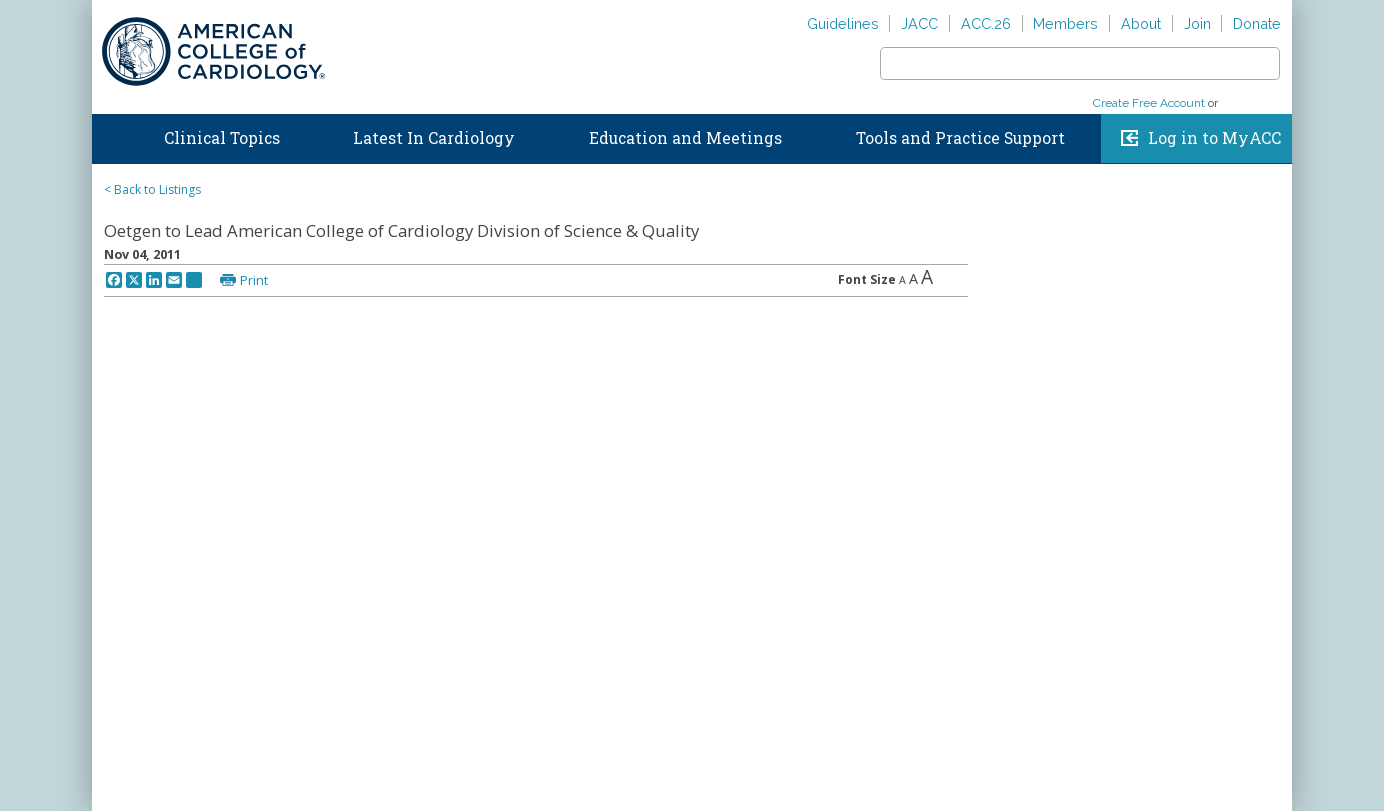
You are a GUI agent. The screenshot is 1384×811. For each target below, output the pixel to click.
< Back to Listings (152, 189)
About (1141, 23)
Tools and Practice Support (960, 138)
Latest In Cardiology (434, 138)
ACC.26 (986, 23)
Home (111, 134)
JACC (919, 23)
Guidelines (843, 23)
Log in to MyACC (1214, 138)
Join (1197, 23)
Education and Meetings (685, 138)
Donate (1257, 23)
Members (1065, 23)
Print (254, 280)
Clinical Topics (222, 138)
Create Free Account (1149, 103)
